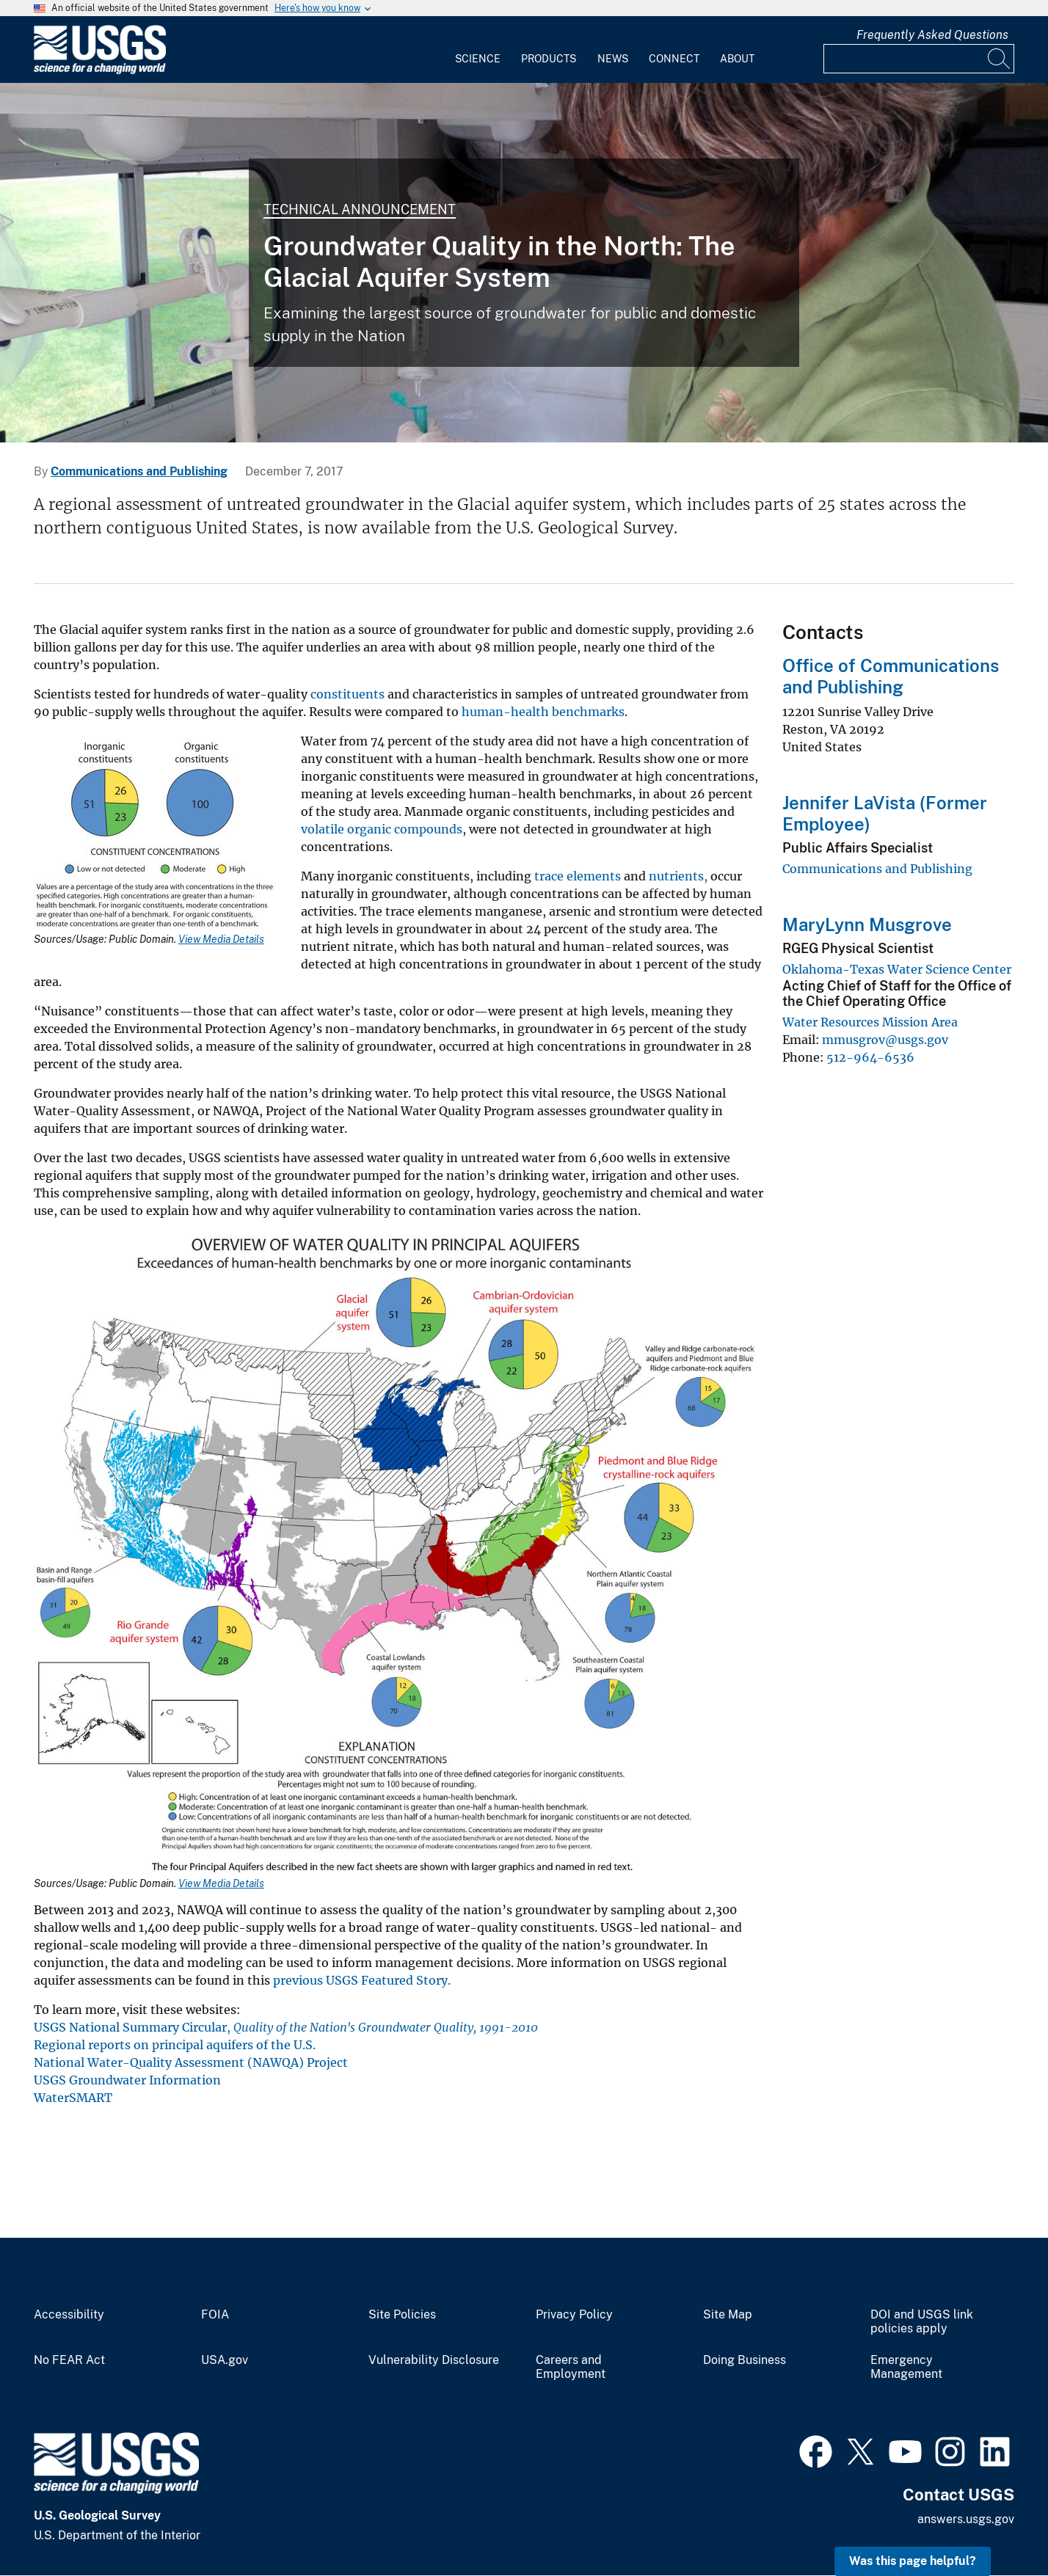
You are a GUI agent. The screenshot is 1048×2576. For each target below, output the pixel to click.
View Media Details (221, 939)
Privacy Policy (574, 2314)
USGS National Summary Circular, (286, 2027)
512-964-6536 (870, 1057)
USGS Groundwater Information (127, 2080)
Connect (674, 59)
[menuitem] (478, 50)
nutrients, (678, 876)
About (737, 59)
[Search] (999, 58)
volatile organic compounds (381, 829)
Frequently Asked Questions (932, 35)
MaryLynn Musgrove (867, 924)
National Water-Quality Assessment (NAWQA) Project (191, 2062)
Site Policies (402, 2314)
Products (548, 59)
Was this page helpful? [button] (912, 2561)
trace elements (577, 876)
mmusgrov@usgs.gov (885, 1039)
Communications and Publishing (139, 471)
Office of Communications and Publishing (890, 676)
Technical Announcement (359, 209)
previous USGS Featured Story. (362, 1980)
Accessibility (69, 2314)
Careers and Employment (570, 2367)
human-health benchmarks (543, 711)
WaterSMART (73, 2097)
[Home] (100, 71)
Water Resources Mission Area (870, 1022)
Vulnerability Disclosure (433, 2360)
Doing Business (744, 2360)
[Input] (918, 58)
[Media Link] (158, 835)
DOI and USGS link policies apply (921, 2321)
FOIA (215, 2314)
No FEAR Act (69, 2360)
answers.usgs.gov (965, 2519)
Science (478, 59)
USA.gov (224, 2360)
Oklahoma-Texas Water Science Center (896, 969)
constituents (347, 694)
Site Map (727, 2314)
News (612, 59)
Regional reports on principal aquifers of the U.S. (175, 2044)
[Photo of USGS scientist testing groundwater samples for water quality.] (524, 262)
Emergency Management (906, 2367)
